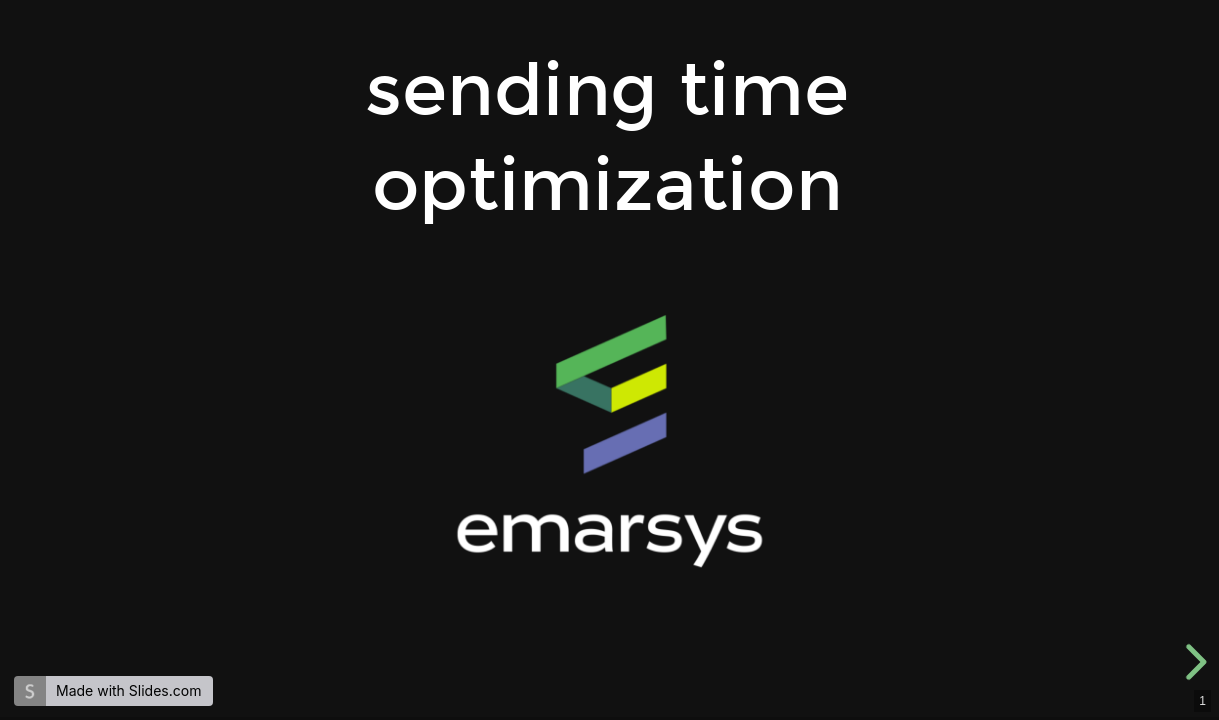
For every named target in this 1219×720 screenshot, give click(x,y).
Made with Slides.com (128, 690)
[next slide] (1193, 662)
